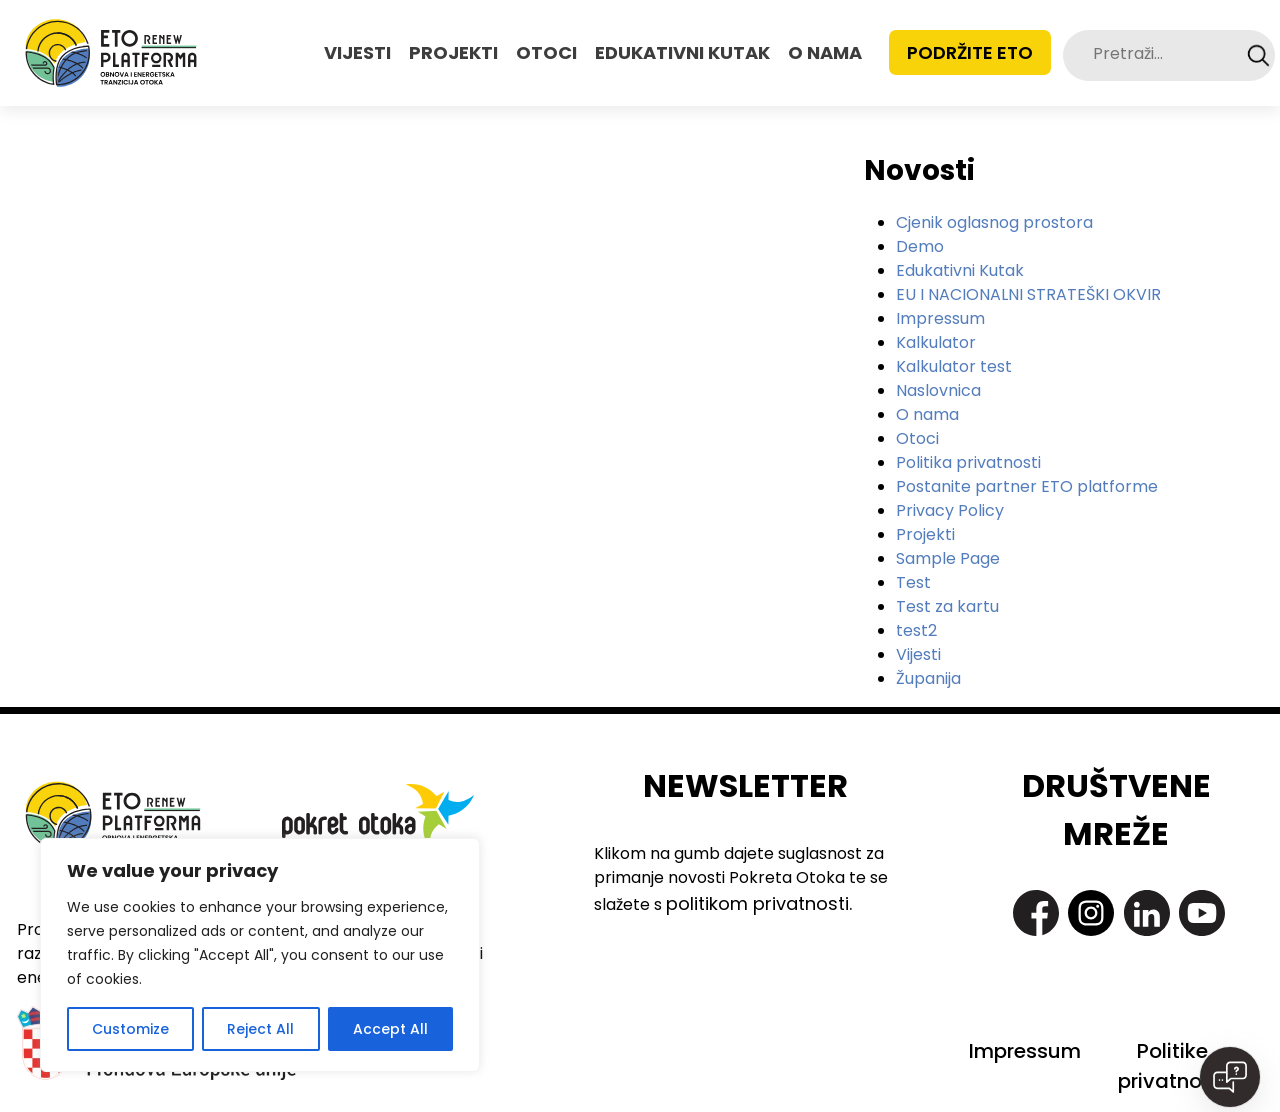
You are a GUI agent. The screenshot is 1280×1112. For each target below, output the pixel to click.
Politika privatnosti (968, 462)
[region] (260, 955)
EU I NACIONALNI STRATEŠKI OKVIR (1028, 294)
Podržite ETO (970, 52)
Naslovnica (938, 390)
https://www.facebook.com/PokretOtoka (1036, 913)
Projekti (925, 534)
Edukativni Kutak (960, 270)
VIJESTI (357, 52)
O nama (927, 414)
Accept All (390, 1029)
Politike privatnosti (1172, 1066)
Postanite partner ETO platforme (1027, 486)
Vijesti (918, 654)
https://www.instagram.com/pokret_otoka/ (1091, 913)
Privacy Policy (950, 510)
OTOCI (546, 52)
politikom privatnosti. (759, 903)
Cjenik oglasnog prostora (994, 222)
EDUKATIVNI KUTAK (682, 52)
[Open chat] (1230, 1077)
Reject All (260, 1029)
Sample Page (948, 558)
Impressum (940, 318)
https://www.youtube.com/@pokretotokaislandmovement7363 (1202, 913)
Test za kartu (947, 606)
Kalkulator (936, 342)
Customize (130, 1029)
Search (1258, 55)
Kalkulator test (954, 366)
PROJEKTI (453, 52)
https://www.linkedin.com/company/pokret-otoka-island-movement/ (1147, 913)
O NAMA (825, 52)
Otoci (917, 438)
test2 (916, 630)
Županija (928, 678)
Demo (920, 246)
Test (913, 582)
